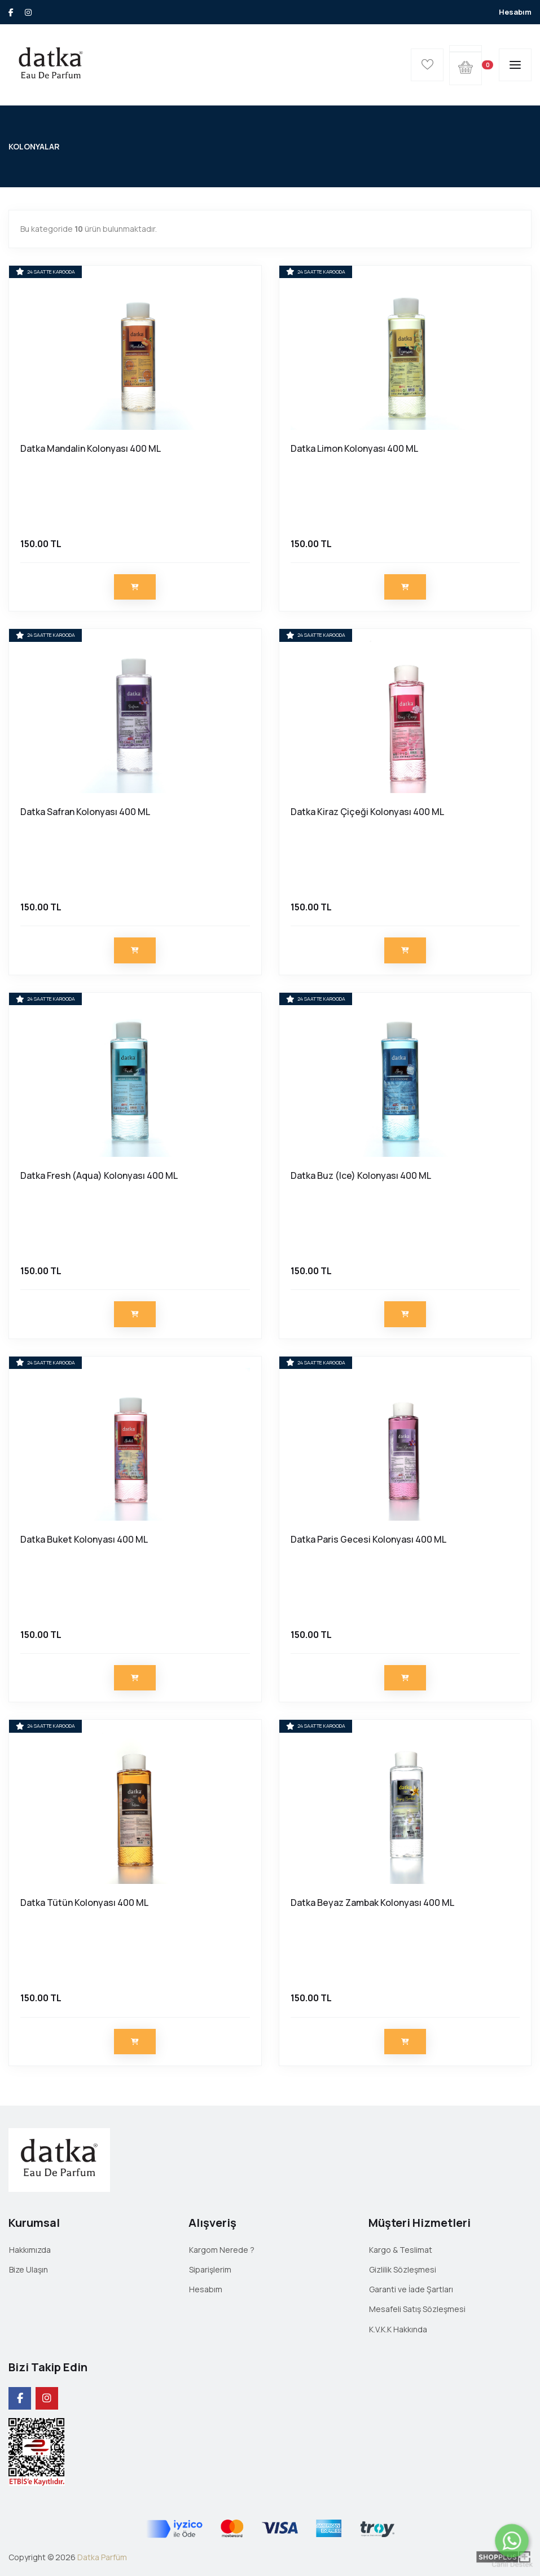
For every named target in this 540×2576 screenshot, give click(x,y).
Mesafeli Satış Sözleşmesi (417, 2309)
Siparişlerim (210, 2269)
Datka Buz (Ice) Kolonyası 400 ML (361, 1175)
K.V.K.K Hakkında (398, 2329)
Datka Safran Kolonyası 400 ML (85, 811)
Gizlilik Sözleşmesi (402, 2269)
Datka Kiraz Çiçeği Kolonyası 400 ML (367, 811)
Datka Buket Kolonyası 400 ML (84, 1539)
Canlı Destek (512, 2563)
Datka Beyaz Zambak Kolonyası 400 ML (372, 1902)
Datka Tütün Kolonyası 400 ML (84, 1902)
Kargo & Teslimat (400, 2249)
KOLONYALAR (34, 146)
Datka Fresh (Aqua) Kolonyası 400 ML (99, 1175)
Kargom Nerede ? (221, 2249)
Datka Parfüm (102, 2557)
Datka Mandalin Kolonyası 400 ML (90, 448)
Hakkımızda (30, 2249)
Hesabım (515, 12)
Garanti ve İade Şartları (411, 2289)
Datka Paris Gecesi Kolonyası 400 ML (368, 1539)
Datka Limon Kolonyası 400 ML (354, 448)
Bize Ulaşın (28, 2269)
